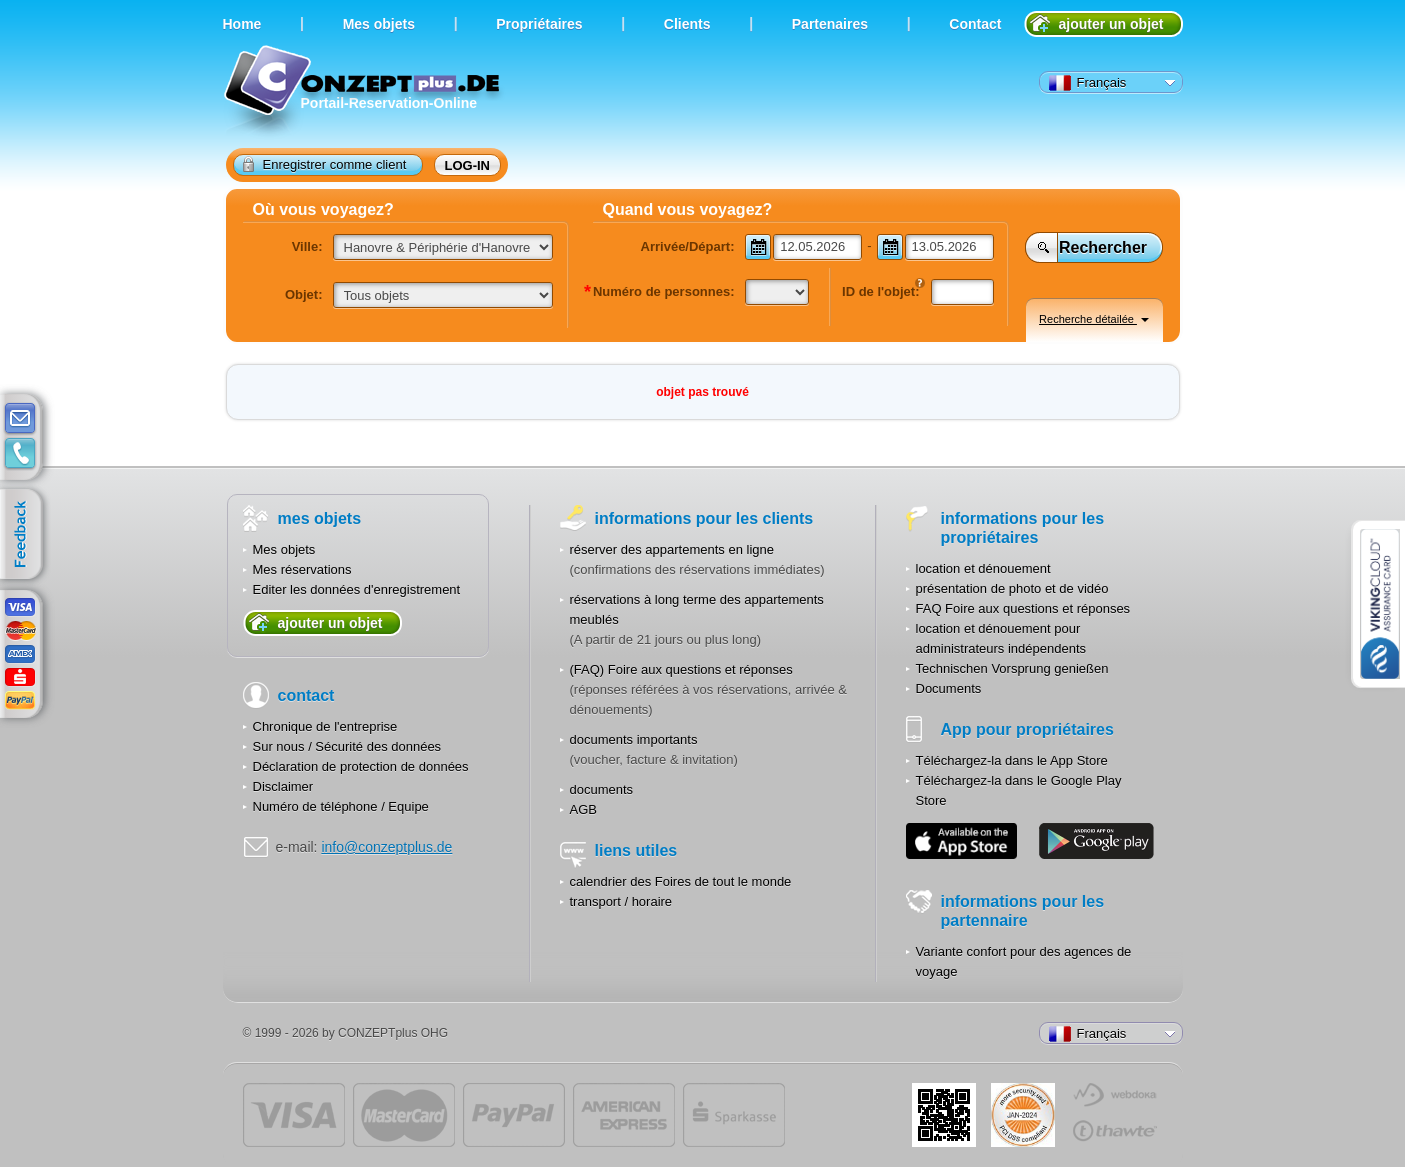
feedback (25, 535)
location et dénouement (983, 568)
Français (1088, 83)
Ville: (307, 246)
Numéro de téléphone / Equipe (341, 806)
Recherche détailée (1094, 319)
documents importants (634, 739)
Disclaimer (283, 786)
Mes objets (284, 549)
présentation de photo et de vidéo (1012, 588)
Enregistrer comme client (325, 164)
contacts (20, 454)
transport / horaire (621, 901)
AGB (583, 809)
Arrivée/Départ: (688, 246)
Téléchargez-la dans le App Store (1012, 760)
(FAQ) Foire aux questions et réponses (681, 669)
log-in (468, 165)
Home (242, 24)
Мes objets (379, 24)
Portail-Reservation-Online (364, 92)
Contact (975, 24)
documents (602, 789)
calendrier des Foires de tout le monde (681, 881)
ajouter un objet (1111, 24)
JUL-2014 (1023, 1115)
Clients (687, 24)
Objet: (304, 294)
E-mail (20, 419)
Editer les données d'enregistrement (357, 589)
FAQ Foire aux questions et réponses (1023, 608)
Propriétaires (539, 24)
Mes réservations (302, 569)
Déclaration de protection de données (361, 766)
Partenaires (830, 24)
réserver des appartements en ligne (672, 549)
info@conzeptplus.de (386, 847)
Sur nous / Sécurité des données (347, 746)
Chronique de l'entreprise (325, 726)
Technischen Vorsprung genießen (1012, 668)
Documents (949, 688)
